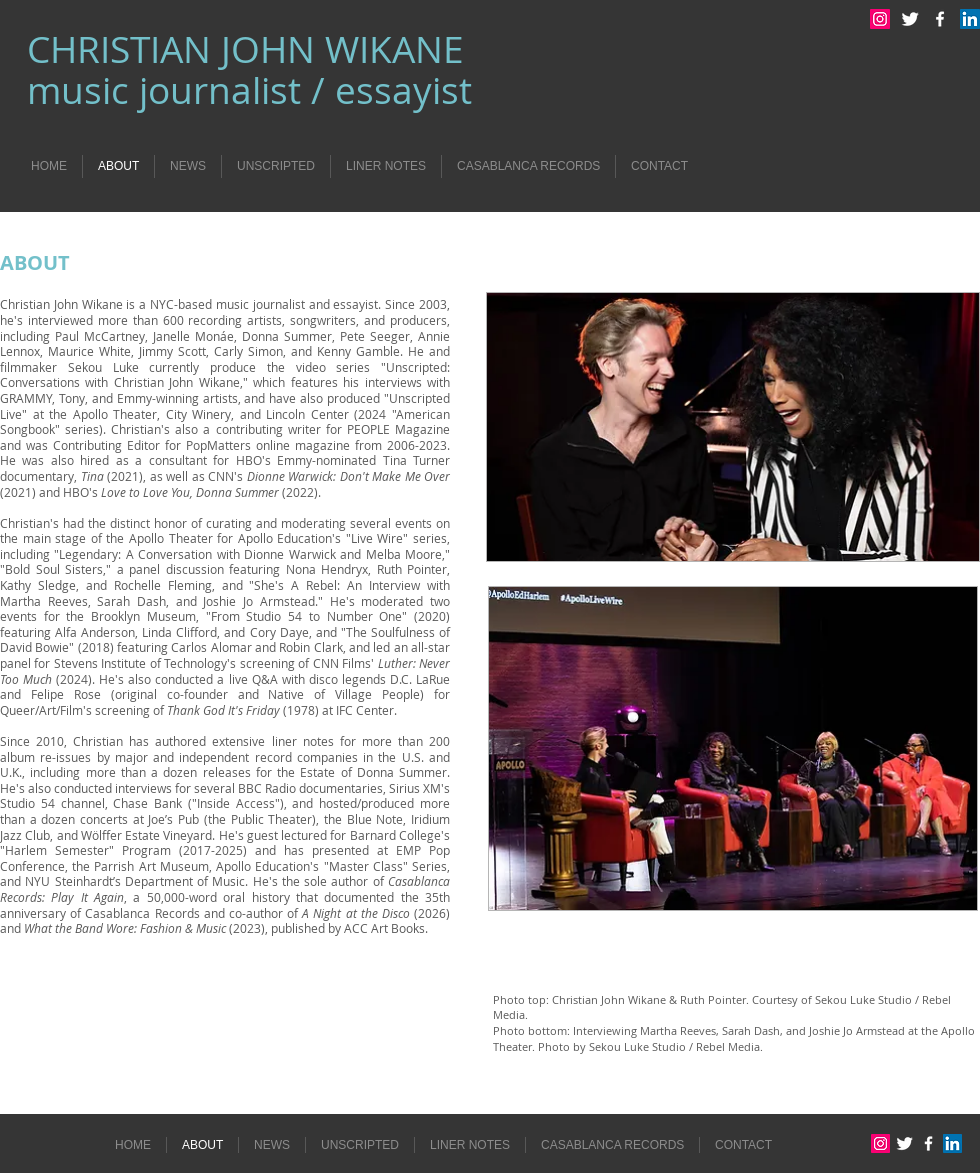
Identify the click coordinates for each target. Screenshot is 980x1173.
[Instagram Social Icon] (880, 19)
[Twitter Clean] (910, 19)
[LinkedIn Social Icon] (970, 19)
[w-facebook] (940, 19)
